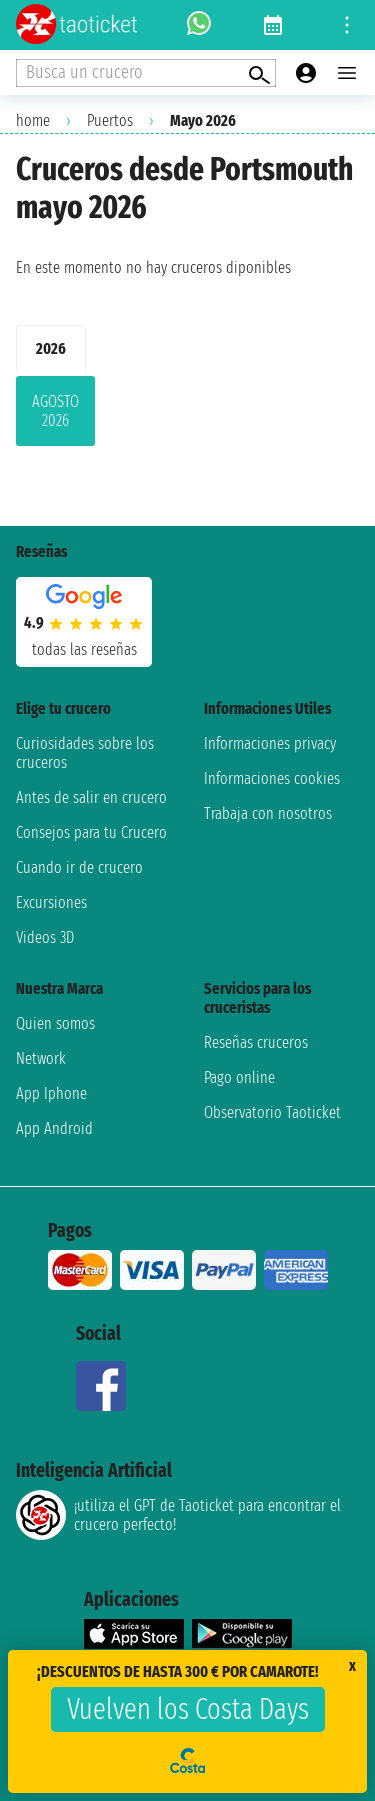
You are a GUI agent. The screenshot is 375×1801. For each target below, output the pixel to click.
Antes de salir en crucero (91, 797)
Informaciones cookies (272, 778)
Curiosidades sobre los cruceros (85, 753)
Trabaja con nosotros (268, 813)
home (33, 120)
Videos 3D (45, 937)
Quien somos (55, 1023)
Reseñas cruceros (256, 1042)
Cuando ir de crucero (79, 867)
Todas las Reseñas (84, 649)
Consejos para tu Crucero (91, 832)
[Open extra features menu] (146, 73)
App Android (54, 1128)
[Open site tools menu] (347, 25)
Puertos (110, 120)
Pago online (239, 1077)
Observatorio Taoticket (272, 1112)
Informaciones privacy (270, 743)
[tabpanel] (187, 415)
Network (41, 1058)
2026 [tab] (51, 348)
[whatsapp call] (199, 25)
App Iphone (51, 1093)
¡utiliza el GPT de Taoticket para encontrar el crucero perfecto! (178, 1515)
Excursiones (51, 902)
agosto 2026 (55, 411)
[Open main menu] (347, 73)
